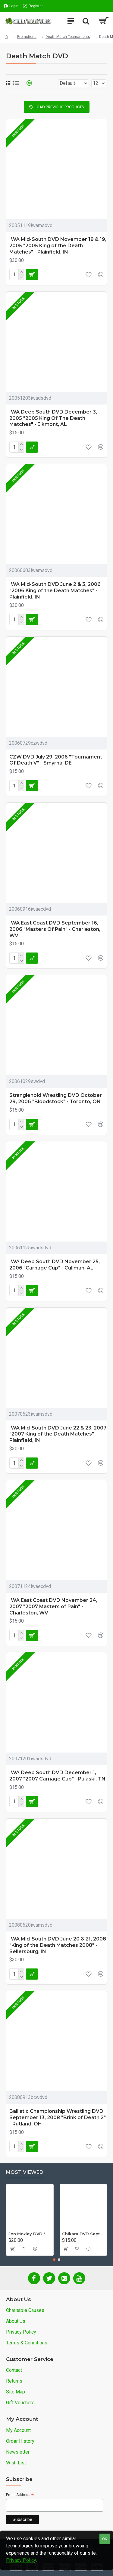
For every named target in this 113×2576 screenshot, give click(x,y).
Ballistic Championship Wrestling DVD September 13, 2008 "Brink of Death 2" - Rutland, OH (57, 2117)
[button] (54, 2259)
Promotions (26, 37)
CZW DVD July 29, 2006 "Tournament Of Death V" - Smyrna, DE (55, 760)
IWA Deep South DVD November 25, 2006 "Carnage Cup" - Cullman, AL (54, 1265)
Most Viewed (24, 2172)
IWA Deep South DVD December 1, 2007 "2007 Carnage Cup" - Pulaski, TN (57, 1776)
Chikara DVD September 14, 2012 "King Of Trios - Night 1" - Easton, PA (83, 2233)
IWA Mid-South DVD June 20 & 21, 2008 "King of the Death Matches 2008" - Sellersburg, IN (57, 1945)
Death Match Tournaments (68, 37)
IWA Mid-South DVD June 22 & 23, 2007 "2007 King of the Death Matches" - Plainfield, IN (57, 1434)
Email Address (20, 2495)
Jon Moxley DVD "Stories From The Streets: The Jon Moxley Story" (29, 2233)
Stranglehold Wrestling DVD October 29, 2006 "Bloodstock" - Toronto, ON (55, 1098)
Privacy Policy (21, 2560)
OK (104, 2539)
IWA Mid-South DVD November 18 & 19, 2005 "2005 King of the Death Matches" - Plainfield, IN (57, 245)
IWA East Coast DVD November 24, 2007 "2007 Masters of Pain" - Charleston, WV (53, 1606)
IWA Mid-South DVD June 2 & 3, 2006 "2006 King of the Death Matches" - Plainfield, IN (55, 590)
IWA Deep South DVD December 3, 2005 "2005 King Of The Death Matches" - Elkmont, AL (53, 418)
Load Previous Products (59, 107)
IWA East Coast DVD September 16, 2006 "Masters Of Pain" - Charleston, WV (54, 929)
